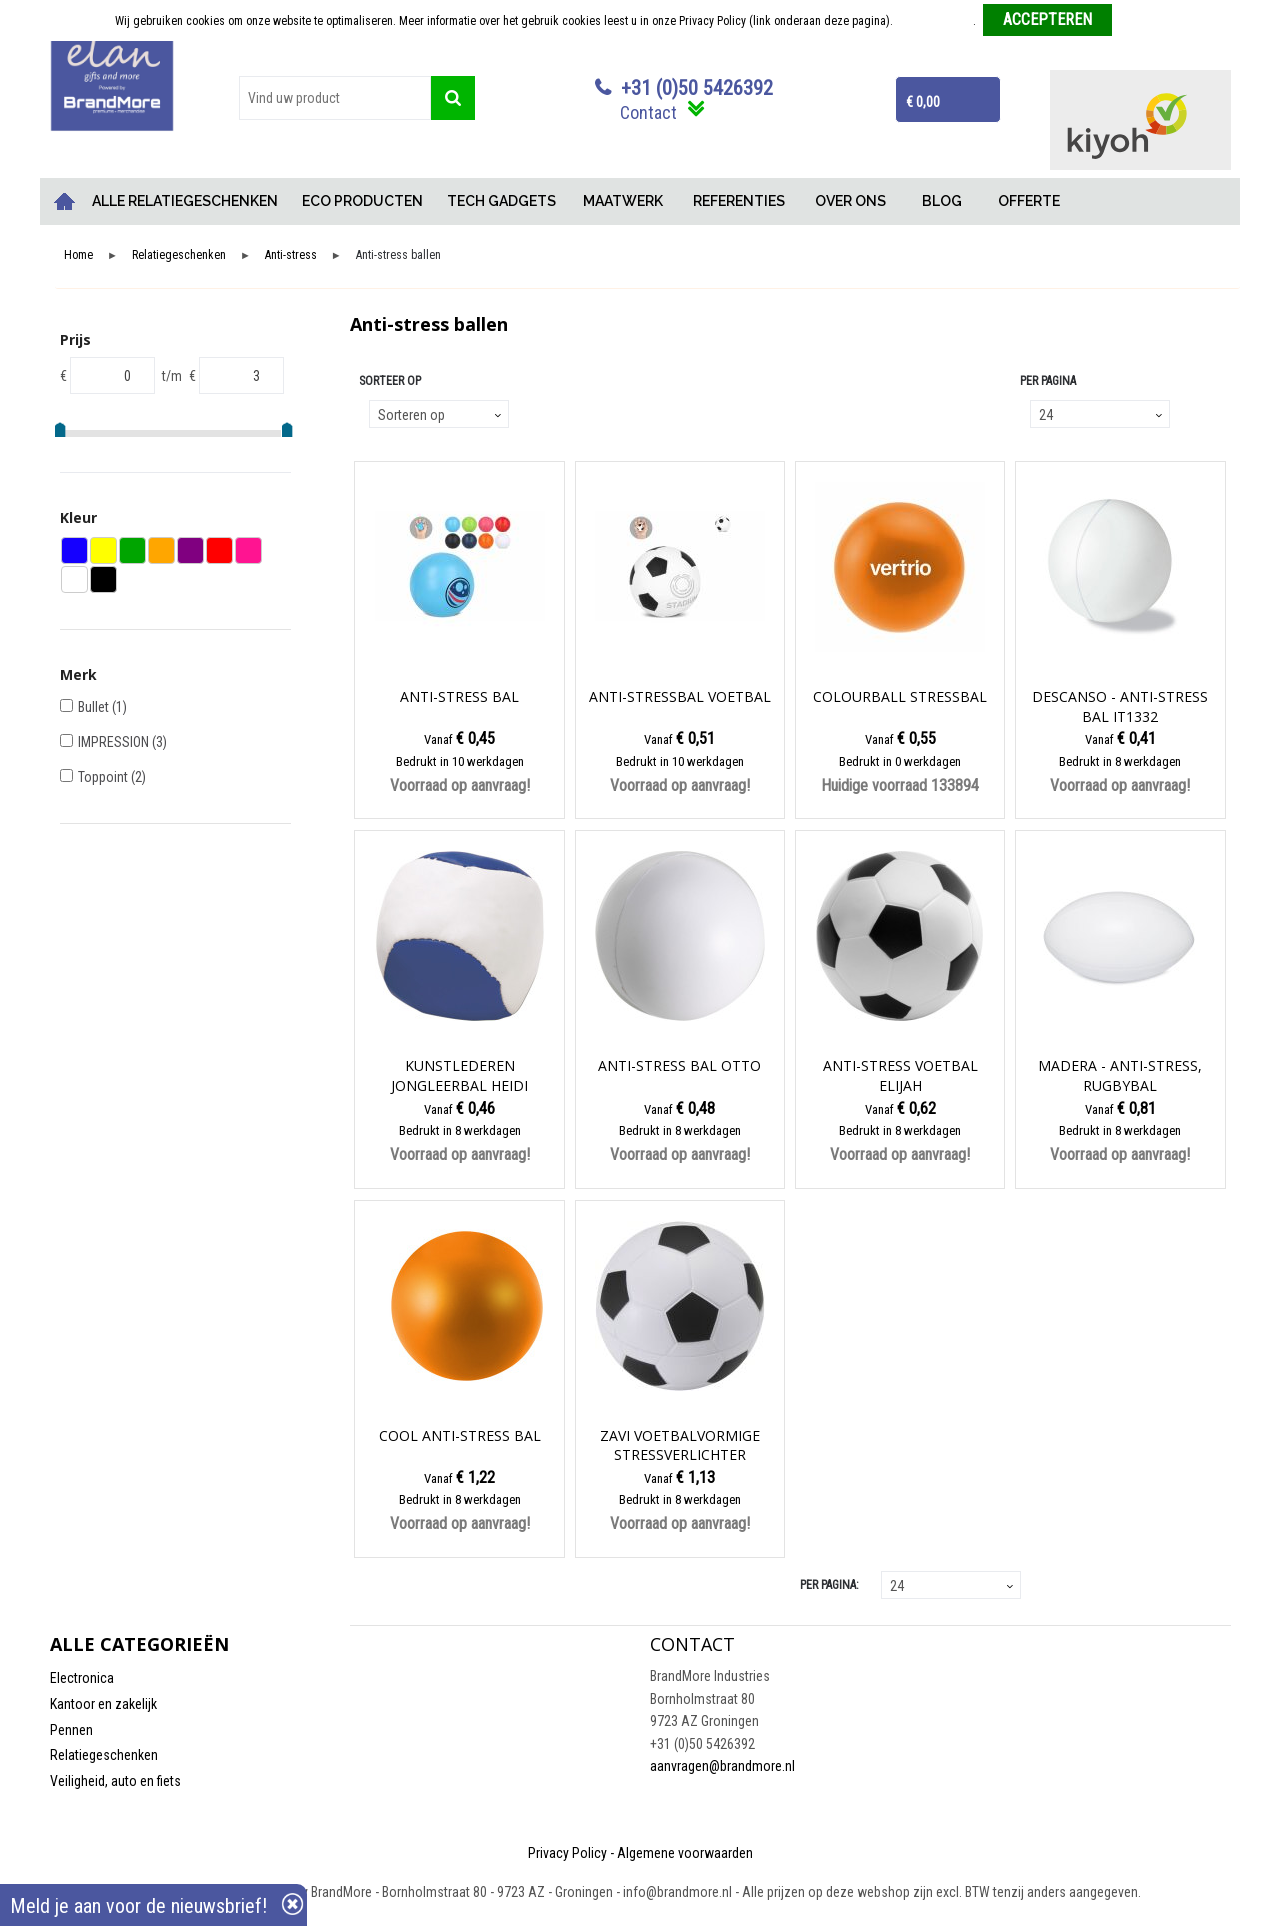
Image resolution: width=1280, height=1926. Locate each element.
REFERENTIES (739, 201)
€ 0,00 (923, 102)
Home (65, 201)
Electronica (82, 1678)
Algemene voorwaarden (685, 1853)
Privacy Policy (567, 1853)
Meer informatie (934, 21)
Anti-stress (291, 255)
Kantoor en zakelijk (103, 1704)
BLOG (942, 201)
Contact (648, 112)
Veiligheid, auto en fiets (115, 1781)
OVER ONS (850, 201)
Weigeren (1142, 21)
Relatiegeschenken (179, 255)
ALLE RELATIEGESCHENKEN (185, 201)
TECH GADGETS (501, 201)
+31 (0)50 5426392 (697, 88)
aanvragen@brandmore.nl (722, 1766)
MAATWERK (623, 201)
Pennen (71, 1730)
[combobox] (335, 98)
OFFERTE (1029, 201)
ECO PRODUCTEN (362, 201)
